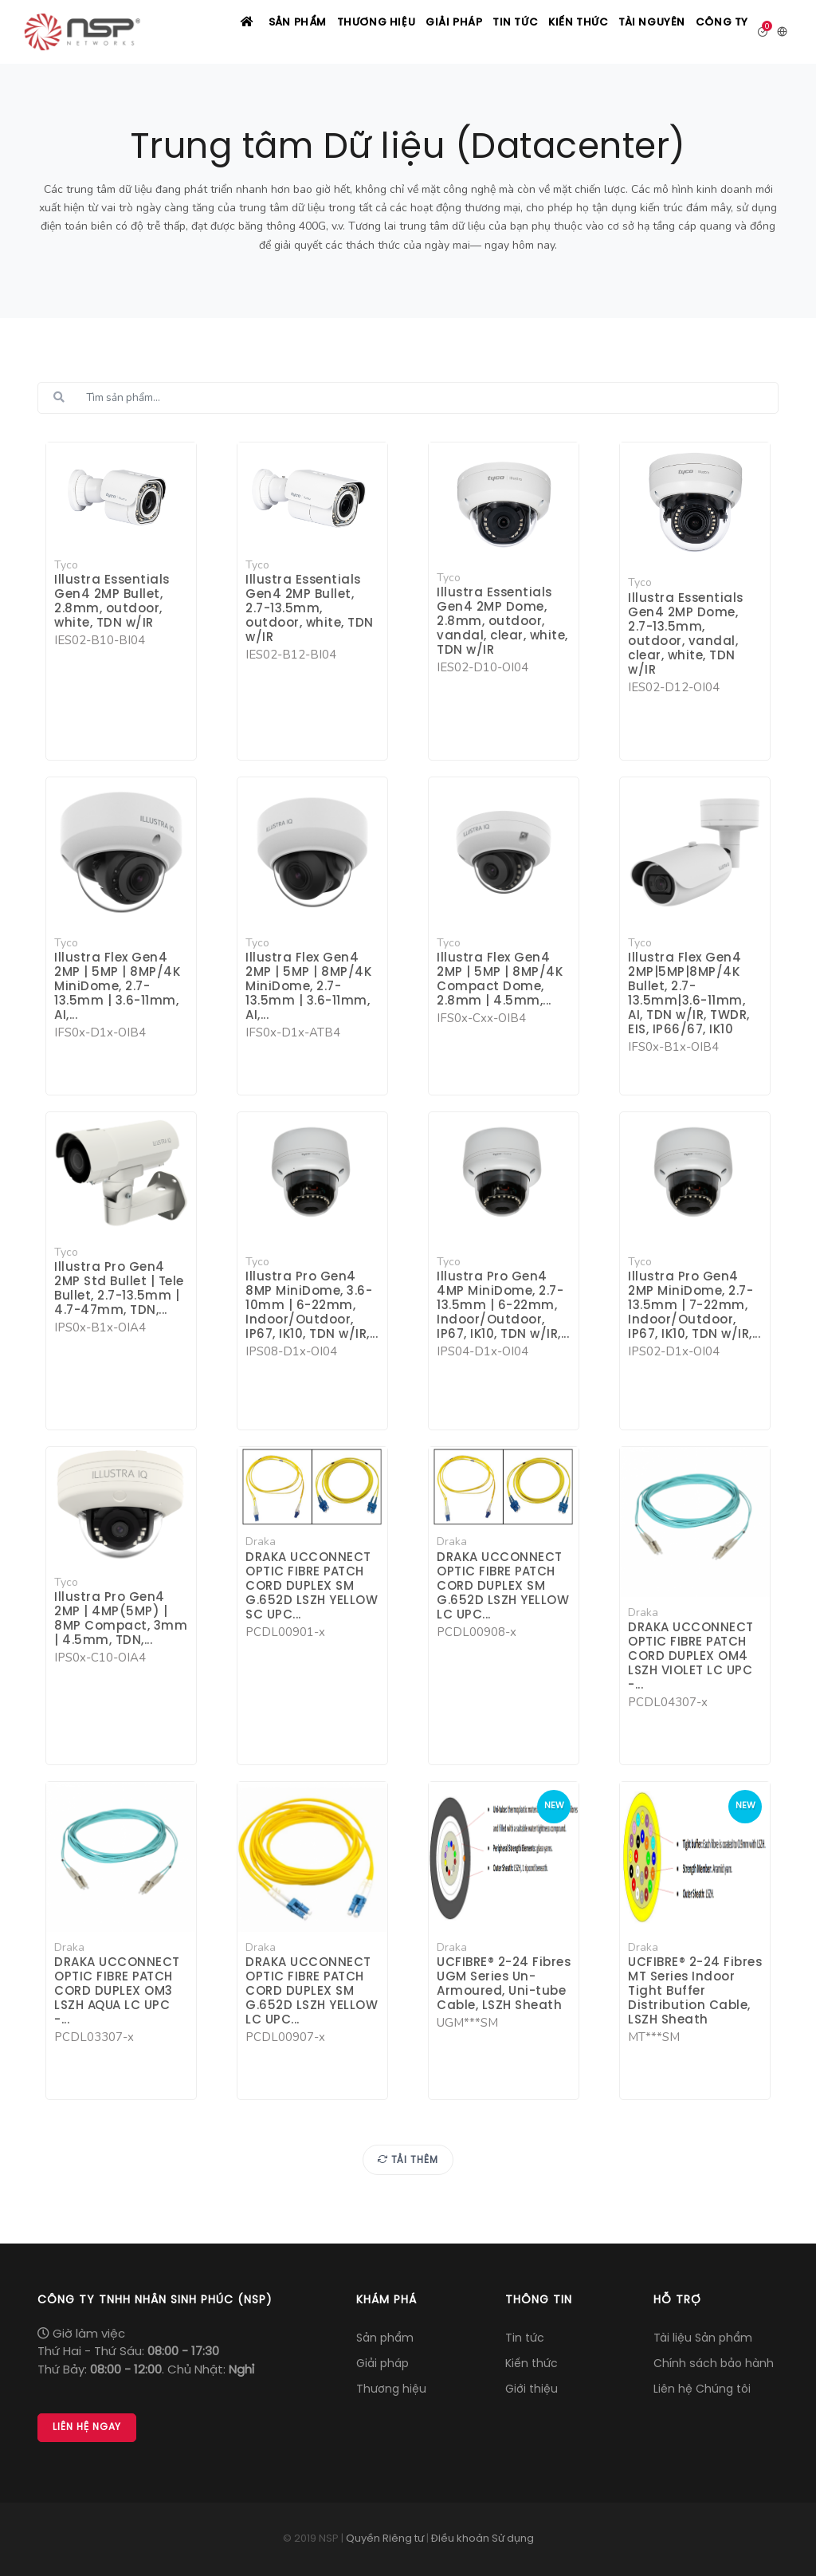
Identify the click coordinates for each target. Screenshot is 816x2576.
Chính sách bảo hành (713, 2364)
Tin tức (490, 33)
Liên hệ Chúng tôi (702, 2390)
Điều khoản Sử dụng (482, 2539)
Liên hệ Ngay (87, 2428)
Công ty (719, 33)
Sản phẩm (253, 33)
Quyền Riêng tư (385, 2539)
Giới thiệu (531, 2390)
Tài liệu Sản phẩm (702, 2339)
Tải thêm (408, 2161)
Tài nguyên (641, 33)
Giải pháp (420, 33)
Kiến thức (561, 33)
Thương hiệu (337, 33)
